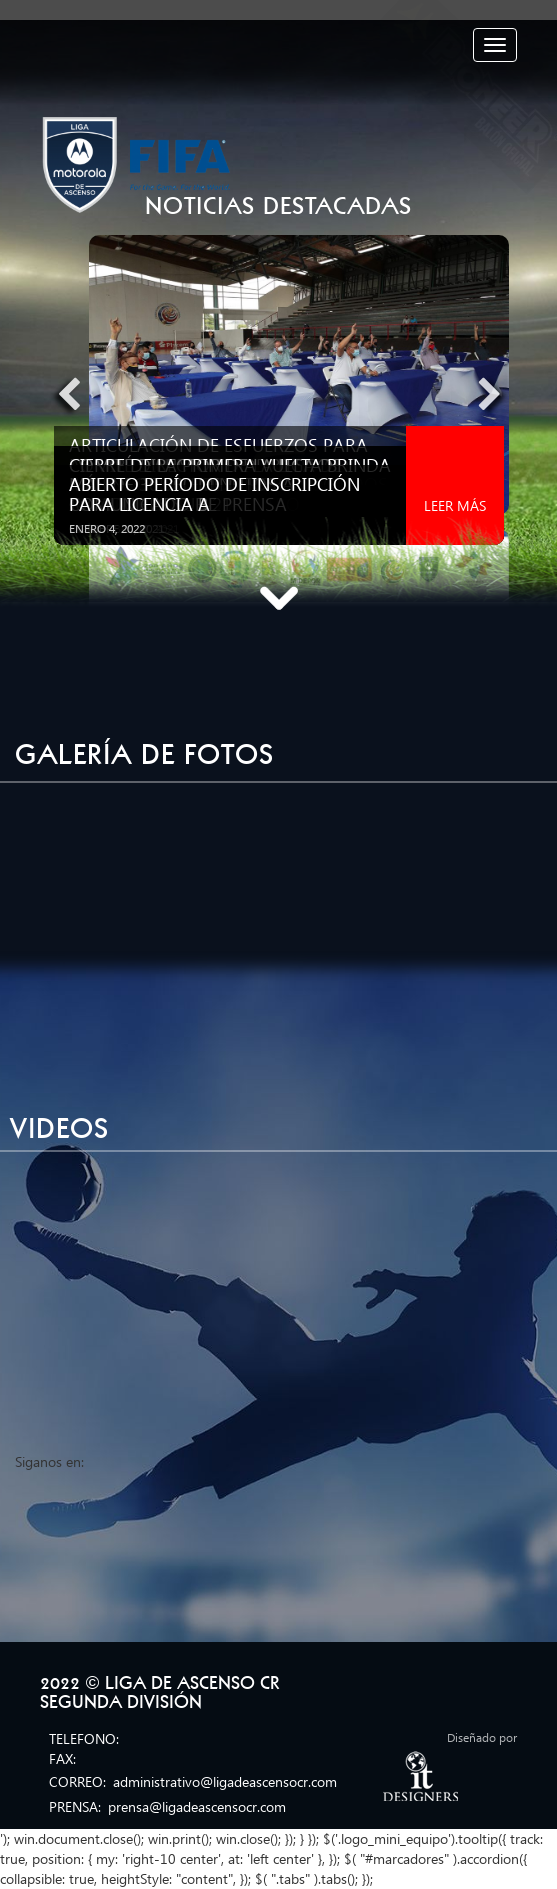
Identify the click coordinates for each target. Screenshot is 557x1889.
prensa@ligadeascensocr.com (197, 1806)
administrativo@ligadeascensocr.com (225, 1781)
